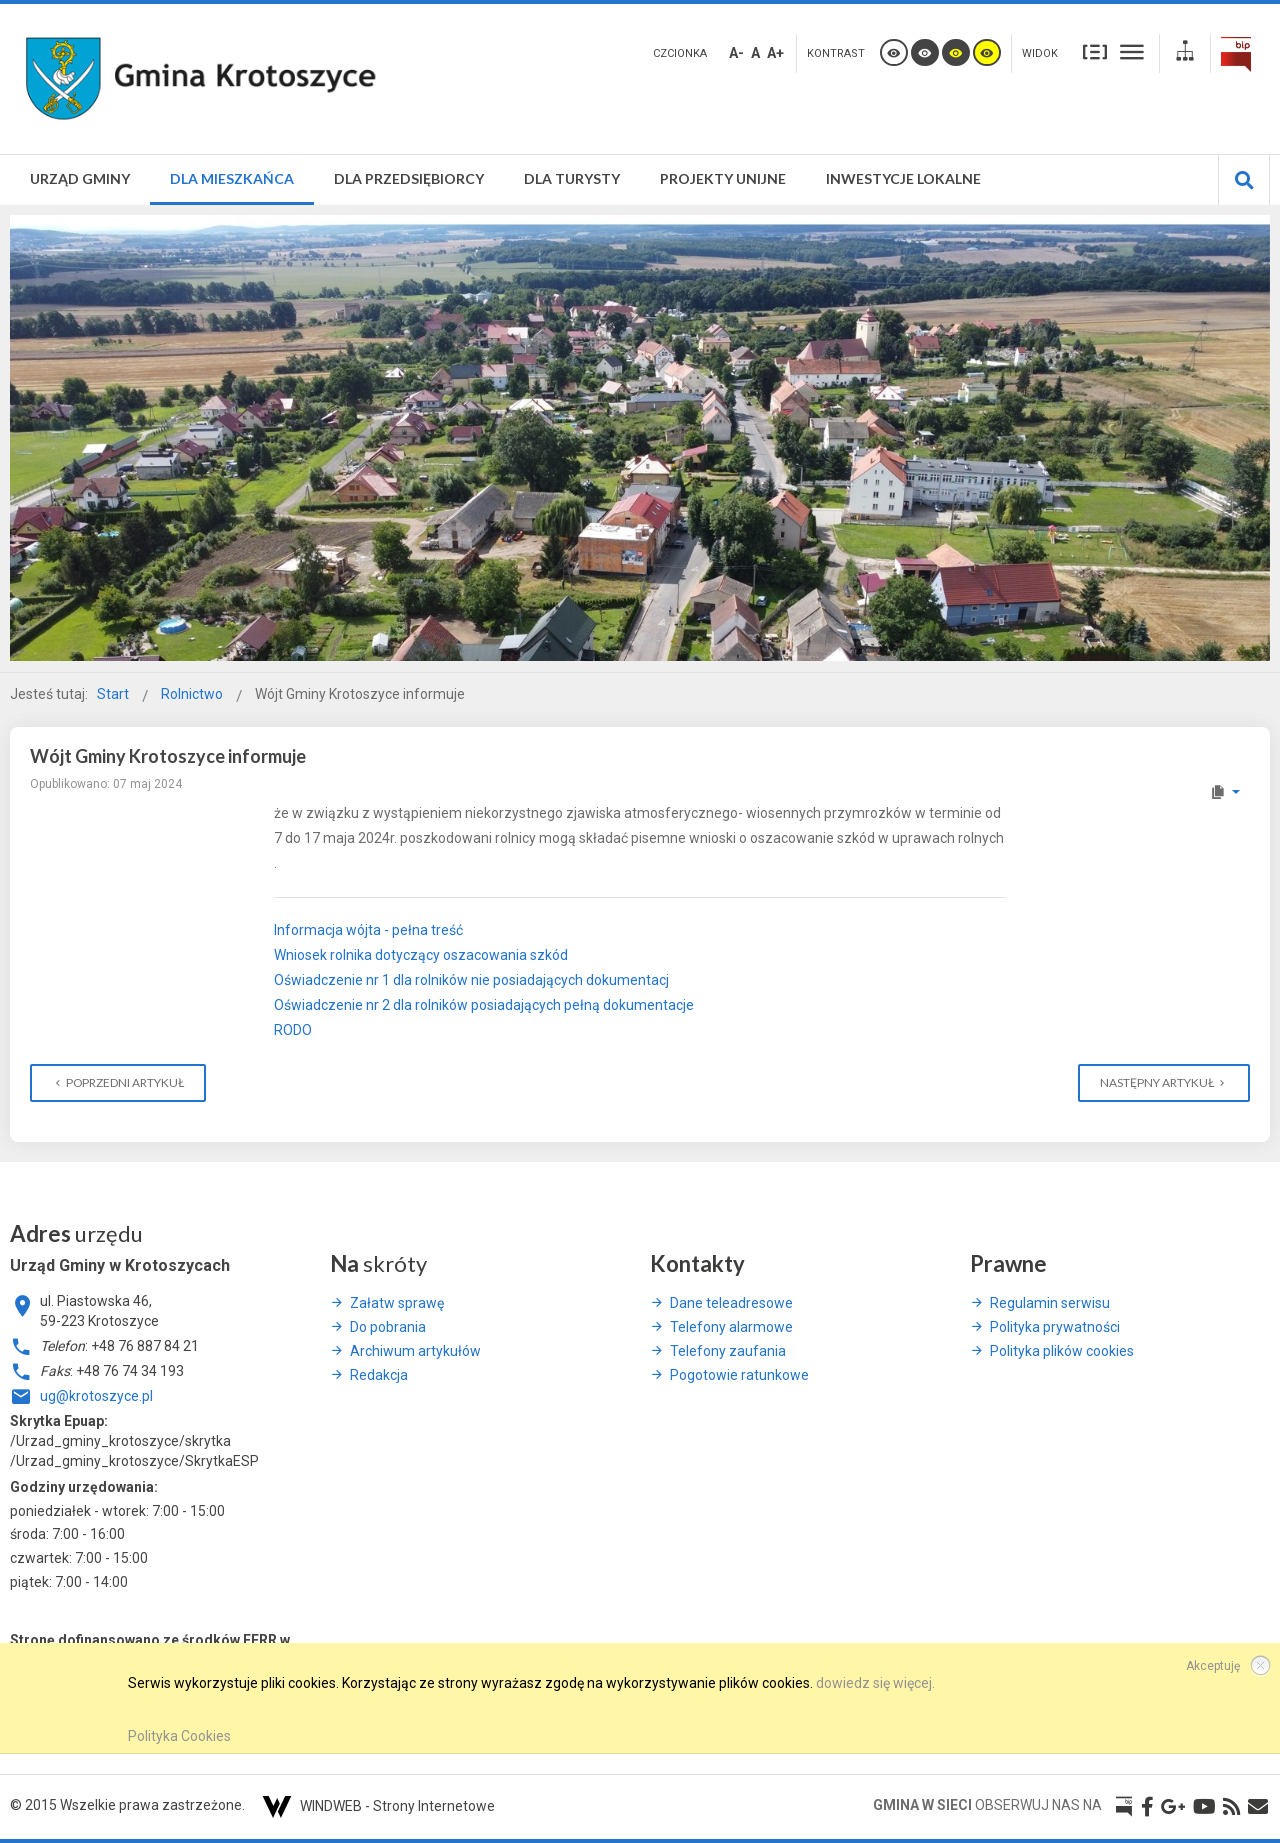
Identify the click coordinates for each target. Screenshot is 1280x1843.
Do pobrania (388, 1327)
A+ (775, 53)
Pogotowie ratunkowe (739, 1375)
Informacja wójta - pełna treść (368, 930)
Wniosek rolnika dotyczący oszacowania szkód (421, 955)
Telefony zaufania (728, 1351)
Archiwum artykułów (415, 1351)
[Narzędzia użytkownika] (1224, 792)
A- (736, 53)
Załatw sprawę (397, 1303)
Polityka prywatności (1055, 1327)
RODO (293, 1030)
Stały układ (1095, 51)
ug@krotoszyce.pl (96, 1396)
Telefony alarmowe (731, 1327)
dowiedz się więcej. (875, 1683)
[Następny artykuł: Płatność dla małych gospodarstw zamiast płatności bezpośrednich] (1164, 1083)
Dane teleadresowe (731, 1303)
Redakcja (379, 1375)
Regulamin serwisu (1050, 1303)
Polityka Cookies (179, 1736)
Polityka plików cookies (1062, 1351)
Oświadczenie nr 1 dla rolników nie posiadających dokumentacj (471, 980)
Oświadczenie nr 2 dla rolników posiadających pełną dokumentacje (484, 1005)
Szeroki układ (1132, 51)
